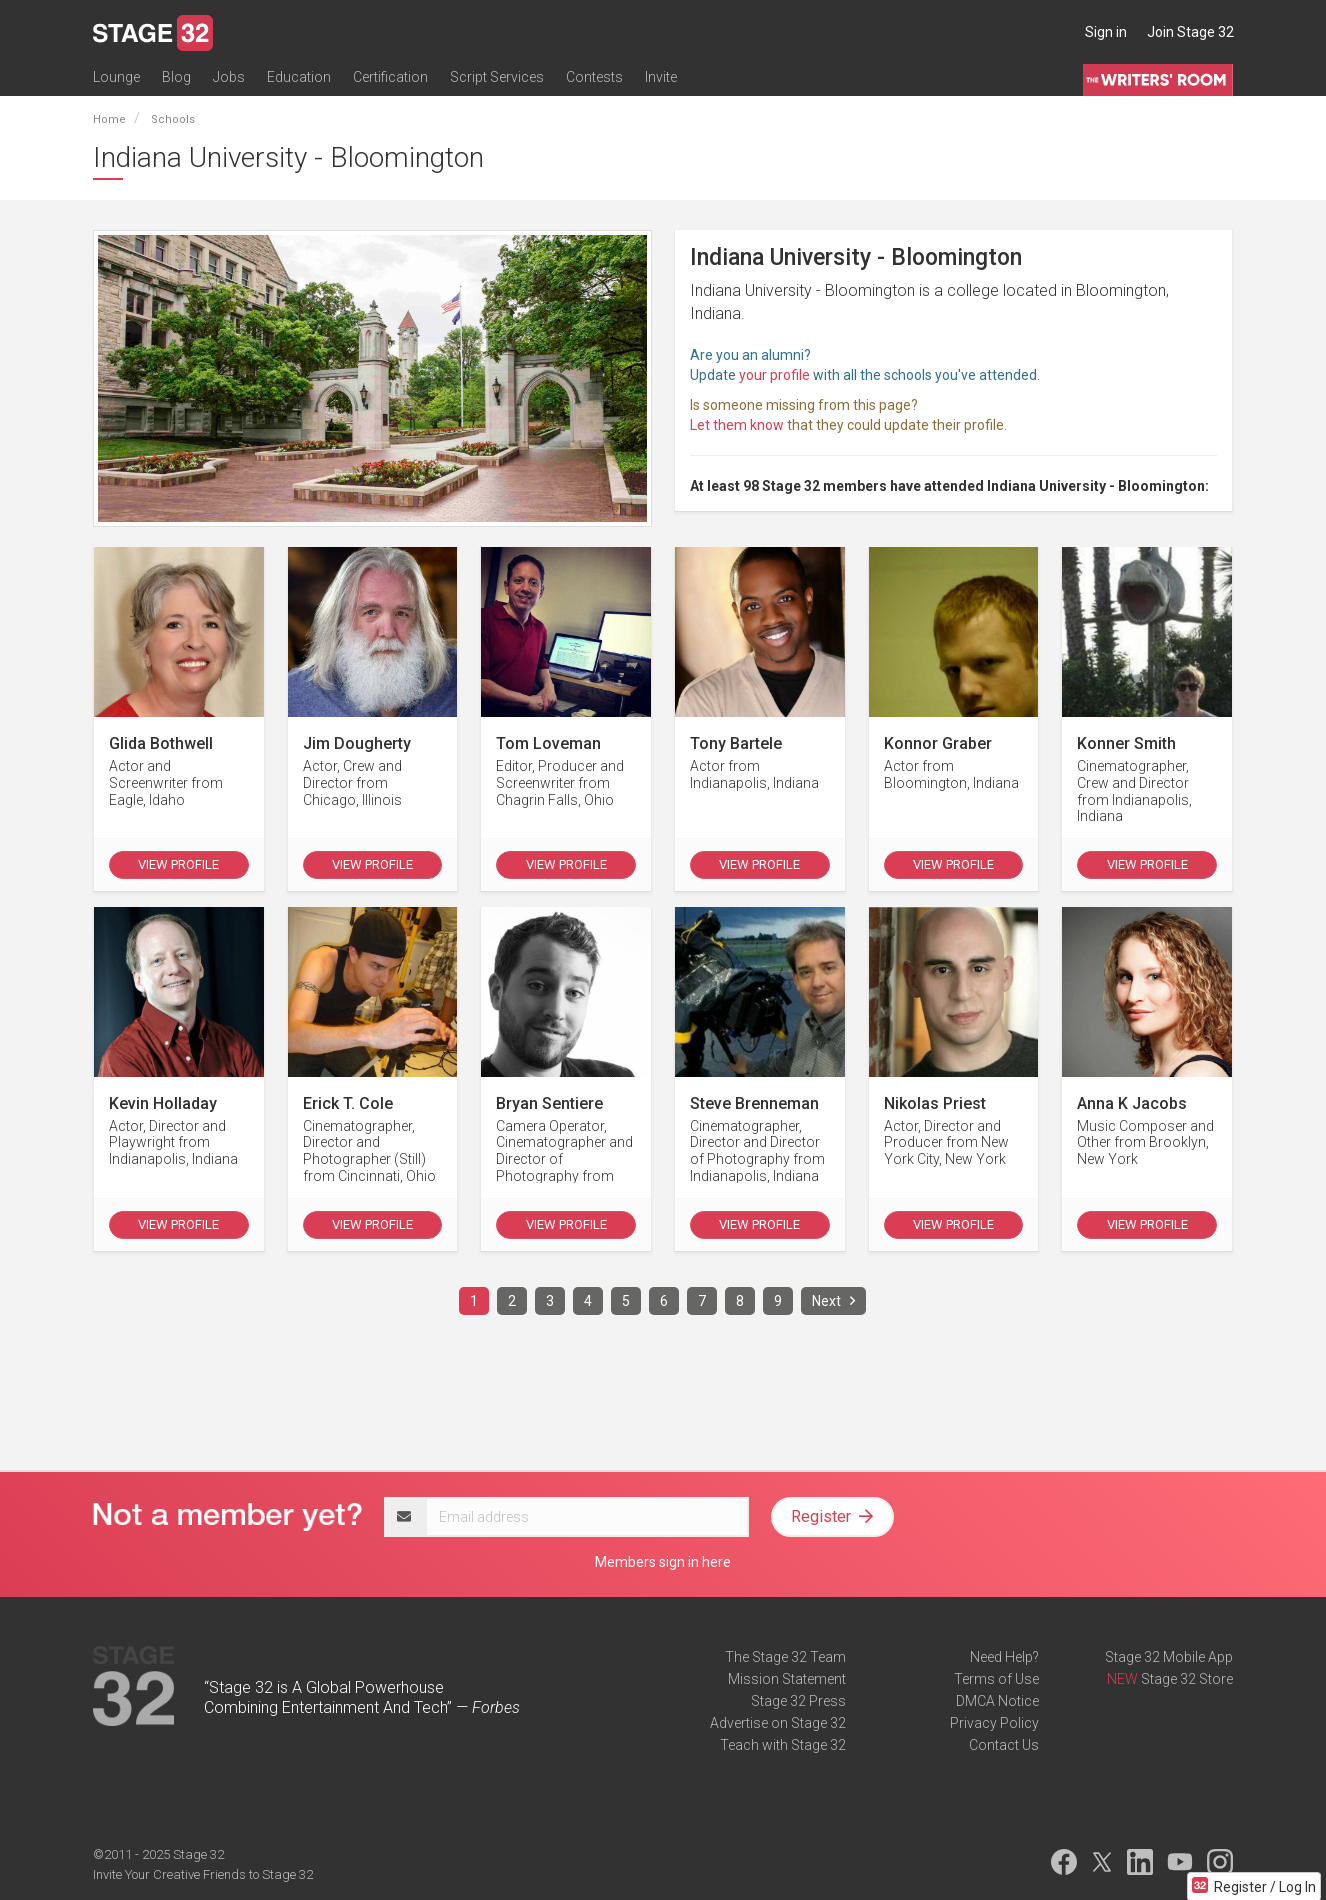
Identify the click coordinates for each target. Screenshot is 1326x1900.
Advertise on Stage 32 (778, 1723)
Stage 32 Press (798, 1701)
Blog (176, 77)
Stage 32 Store (1187, 1679)
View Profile (178, 864)
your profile (774, 375)
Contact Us (1004, 1745)
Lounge (116, 77)
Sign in (1106, 32)
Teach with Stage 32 (783, 1745)
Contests (594, 77)
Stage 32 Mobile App (1169, 1657)
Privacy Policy (994, 1723)
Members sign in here (663, 1562)
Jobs (229, 77)
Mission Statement (787, 1679)
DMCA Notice (997, 1701)
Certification (390, 77)
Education (299, 77)
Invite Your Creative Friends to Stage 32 (203, 1874)
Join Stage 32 (1190, 32)
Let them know (737, 425)
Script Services (497, 77)
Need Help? (1004, 1657)
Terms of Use (996, 1679)
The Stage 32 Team (785, 1657)
